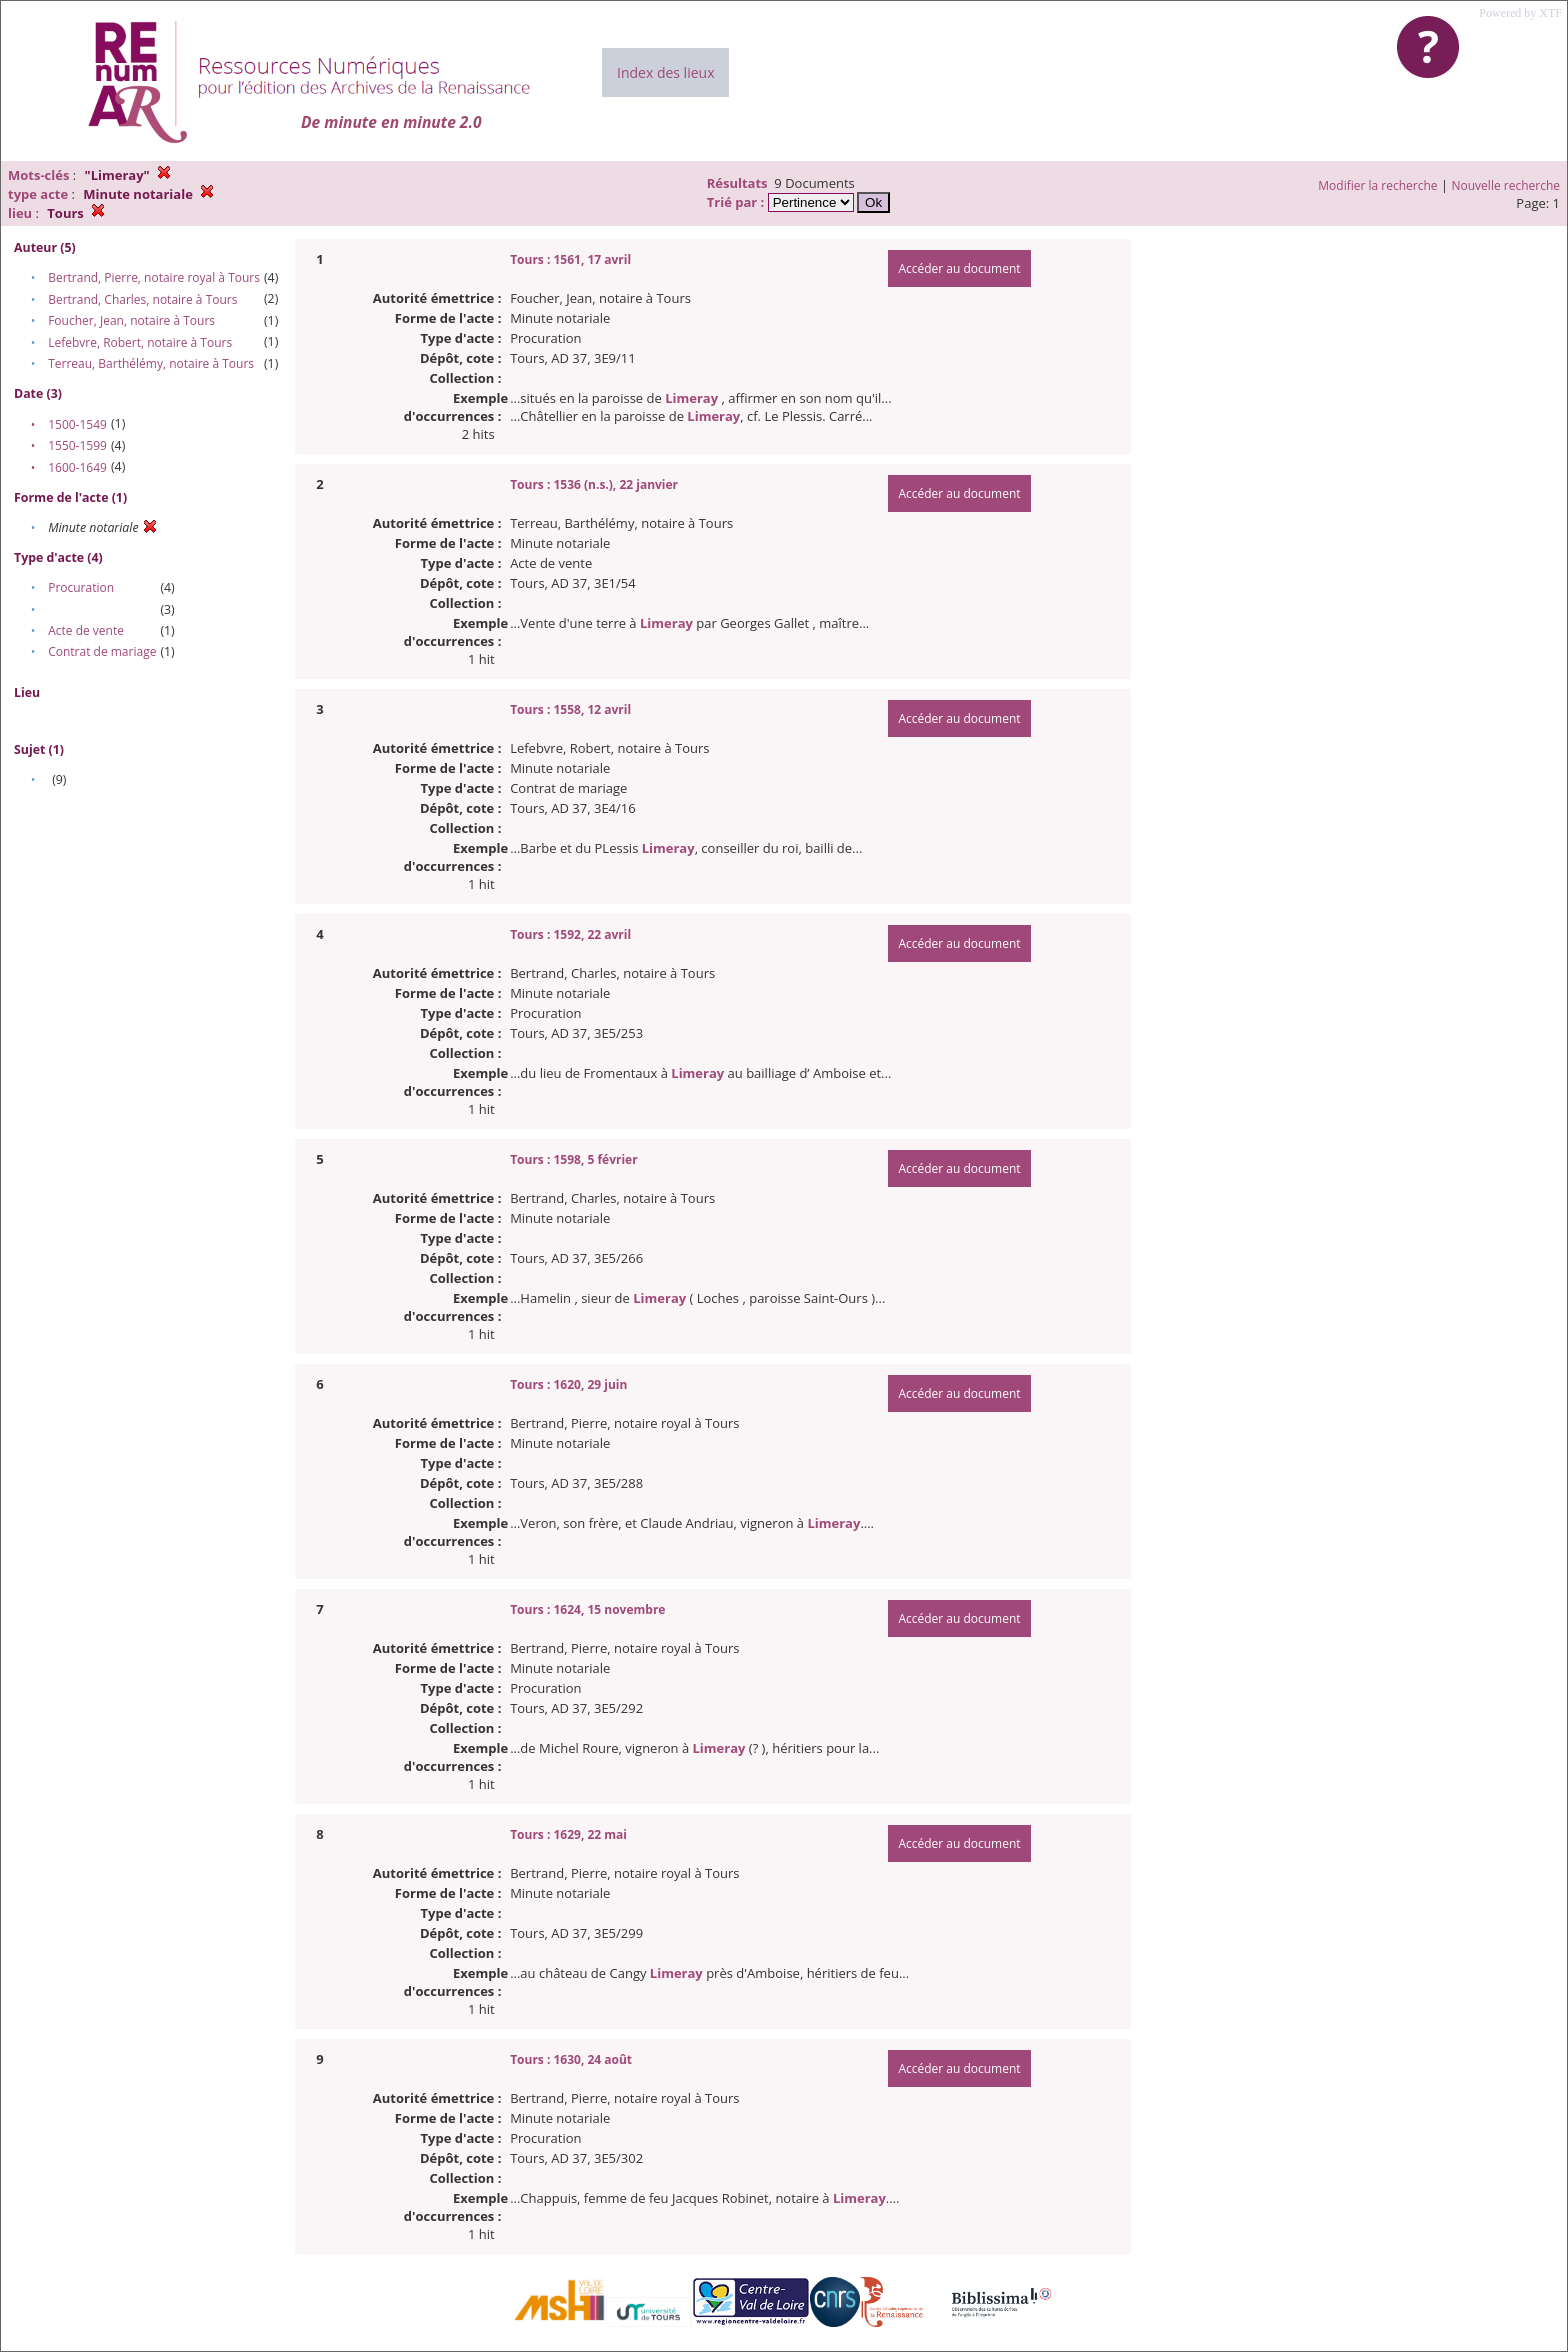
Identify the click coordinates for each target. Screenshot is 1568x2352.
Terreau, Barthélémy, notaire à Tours (151, 363)
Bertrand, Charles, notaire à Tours (142, 299)
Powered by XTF (1520, 13)
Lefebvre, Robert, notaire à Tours (140, 342)
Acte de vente (86, 630)
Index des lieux (665, 72)
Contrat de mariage (102, 651)
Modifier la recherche (1377, 185)
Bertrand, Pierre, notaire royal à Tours (154, 277)
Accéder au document (959, 268)
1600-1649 (77, 467)
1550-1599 (77, 445)
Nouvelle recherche (1506, 185)
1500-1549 (77, 424)
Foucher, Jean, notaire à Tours (131, 320)
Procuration (81, 587)
